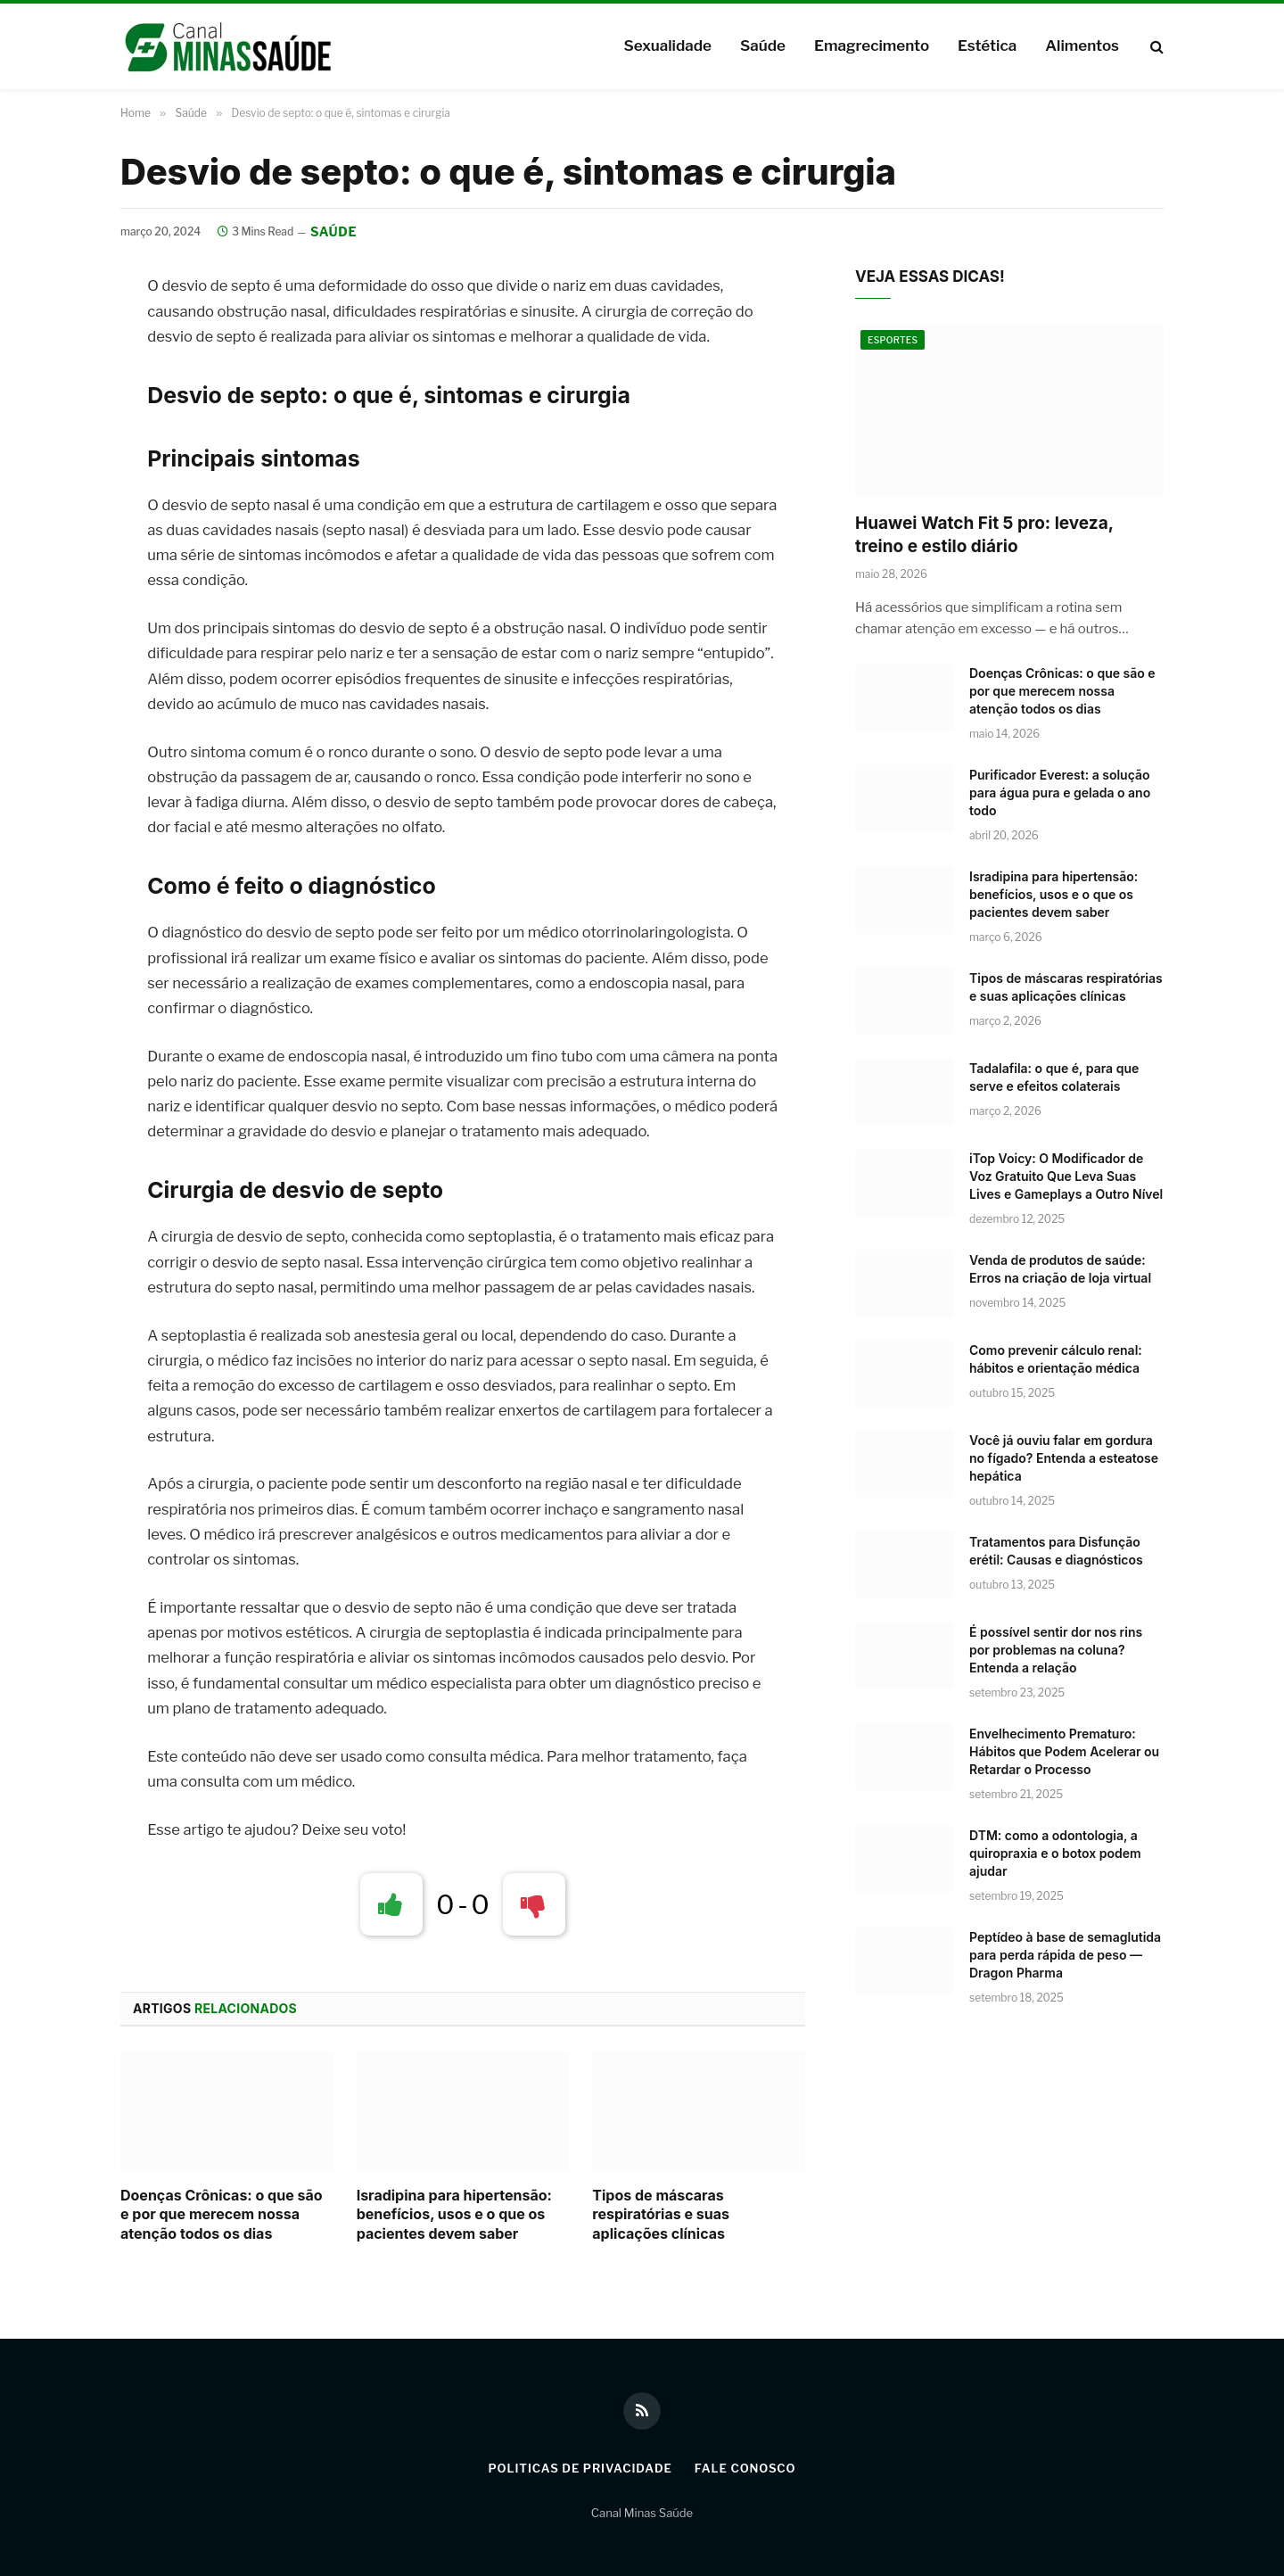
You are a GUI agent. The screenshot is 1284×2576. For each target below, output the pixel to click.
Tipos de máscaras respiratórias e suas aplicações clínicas (660, 2214)
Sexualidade (667, 45)
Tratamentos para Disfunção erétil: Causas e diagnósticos (1056, 1550)
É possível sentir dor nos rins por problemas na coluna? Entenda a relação (1055, 1649)
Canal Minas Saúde (642, 2513)
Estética (987, 45)
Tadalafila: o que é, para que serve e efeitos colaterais (1054, 1077)
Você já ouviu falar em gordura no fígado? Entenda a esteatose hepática (1063, 1457)
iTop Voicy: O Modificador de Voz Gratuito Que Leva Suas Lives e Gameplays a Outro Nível (1066, 1176)
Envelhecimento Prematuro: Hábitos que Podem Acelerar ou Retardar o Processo (1064, 1751)
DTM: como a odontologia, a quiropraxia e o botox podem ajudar (1055, 1853)
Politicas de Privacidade (579, 2468)
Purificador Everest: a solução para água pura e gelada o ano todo (1059, 792)
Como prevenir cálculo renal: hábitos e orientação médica (1055, 1358)
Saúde (763, 45)
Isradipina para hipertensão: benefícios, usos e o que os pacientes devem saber (454, 2214)
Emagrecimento (871, 45)
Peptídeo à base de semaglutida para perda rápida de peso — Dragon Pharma (1065, 1954)
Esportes (893, 339)
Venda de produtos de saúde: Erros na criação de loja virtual (1060, 1268)
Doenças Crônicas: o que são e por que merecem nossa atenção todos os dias (221, 2214)
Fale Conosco (745, 2468)
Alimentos (1082, 45)
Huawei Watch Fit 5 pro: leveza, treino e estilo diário (984, 535)
